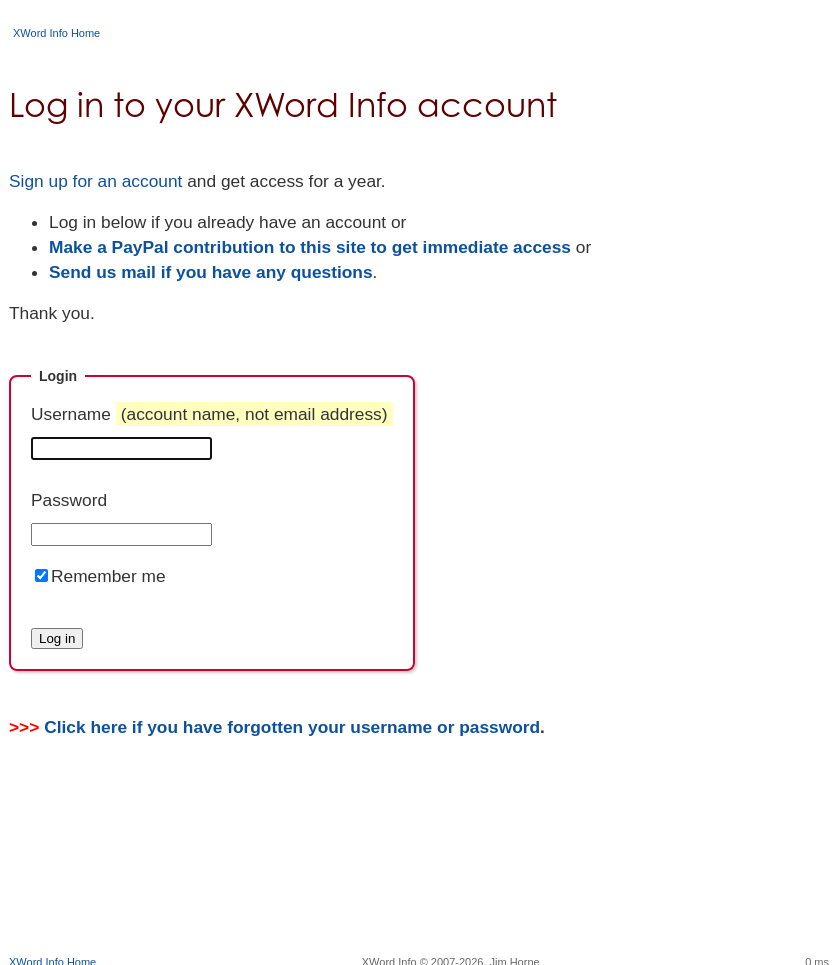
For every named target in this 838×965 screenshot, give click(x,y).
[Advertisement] (419, 890)
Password (69, 500)
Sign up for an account (95, 181)
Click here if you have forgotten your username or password (292, 727)
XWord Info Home (56, 33)
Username (212, 414)
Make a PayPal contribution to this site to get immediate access (310, 247)
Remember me (108, 576)
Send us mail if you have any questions (211, 272)
